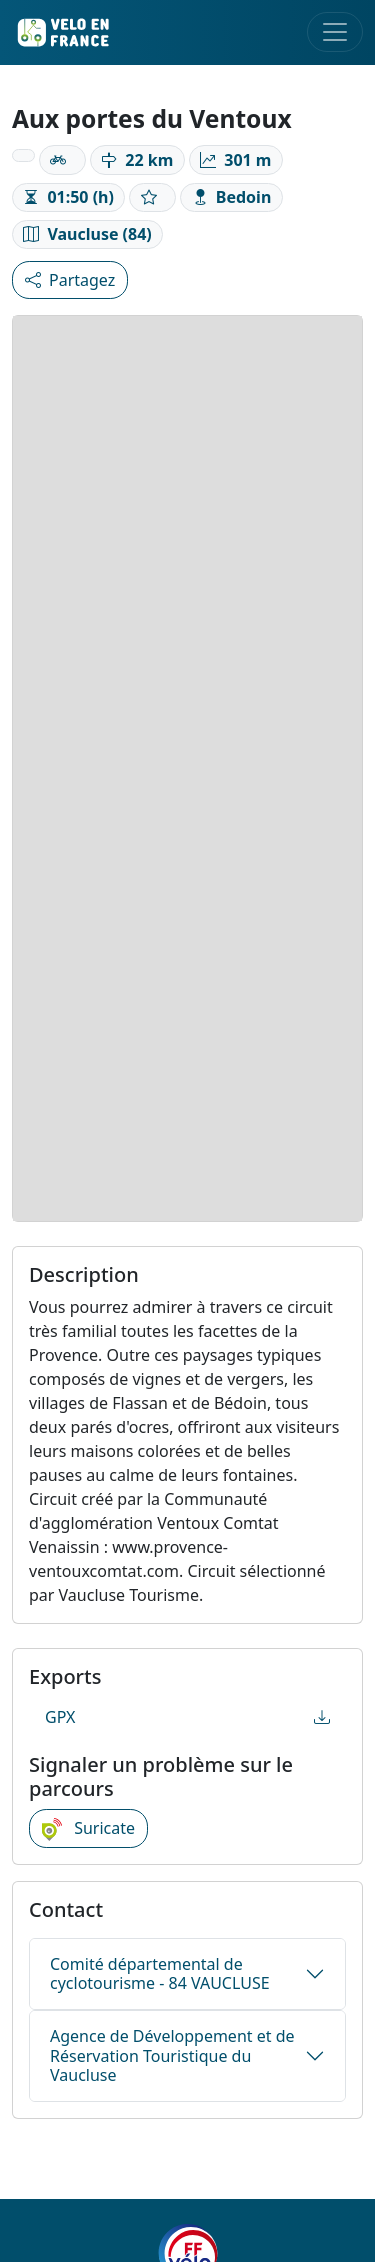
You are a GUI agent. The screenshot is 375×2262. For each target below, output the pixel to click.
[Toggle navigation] (335, 32)
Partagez (70, 280)
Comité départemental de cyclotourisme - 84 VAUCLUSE (160, 1973)
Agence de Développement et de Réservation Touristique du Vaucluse (172, 2055)
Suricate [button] (88, 1829)
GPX (187, 1717)
